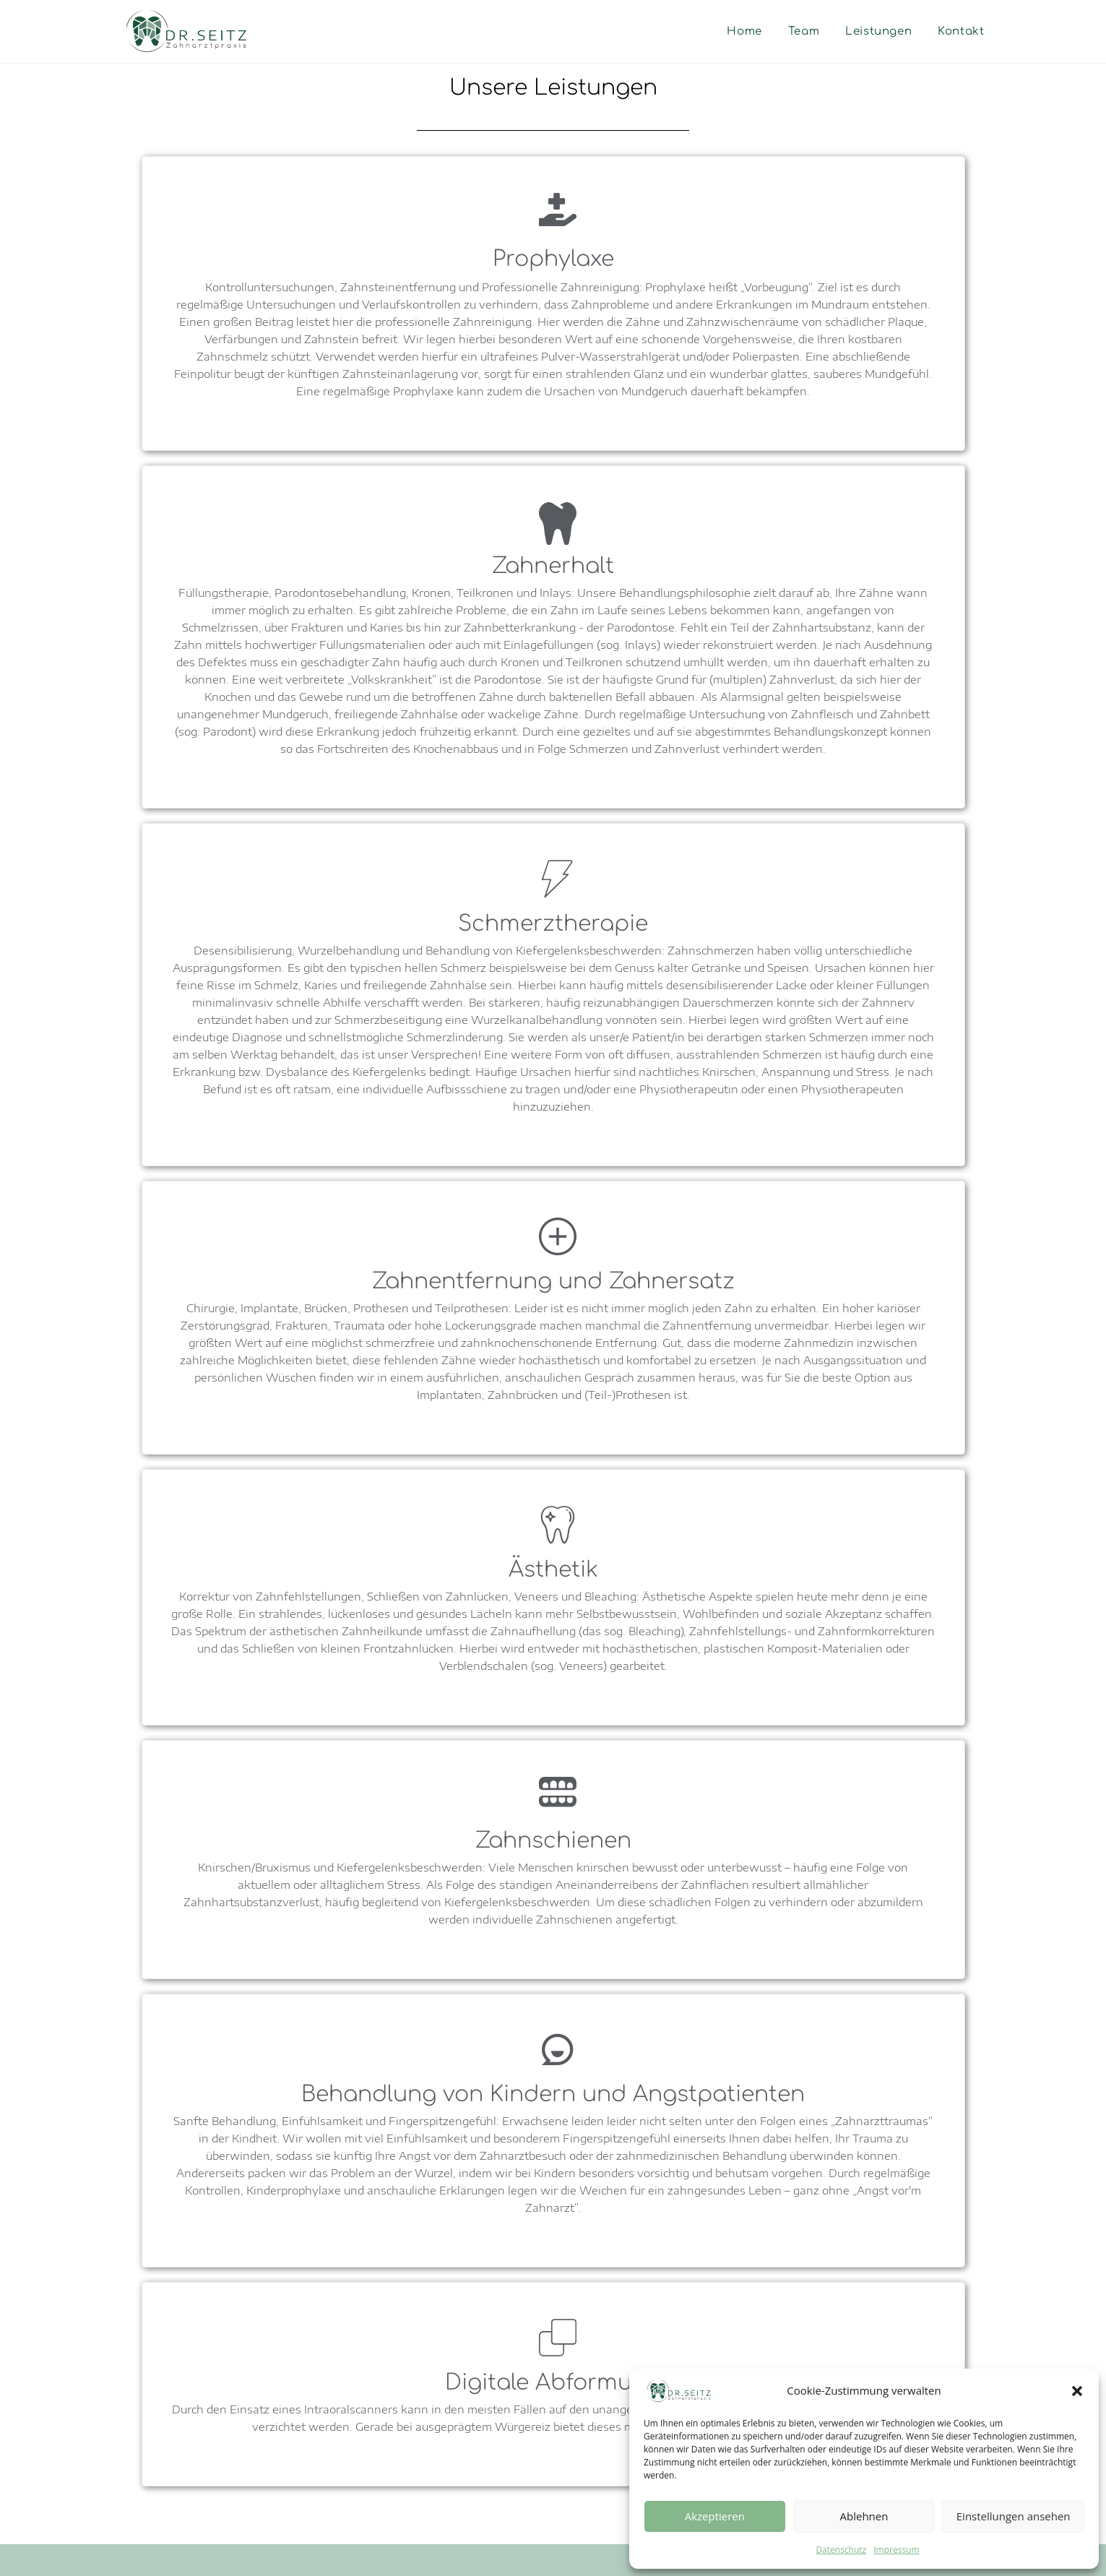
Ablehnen (864, 2516)
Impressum (896, 2549)
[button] (1077, 2391)
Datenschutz (841, 2549)
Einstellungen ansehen (1013, 2516)
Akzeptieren (715, 2516)
